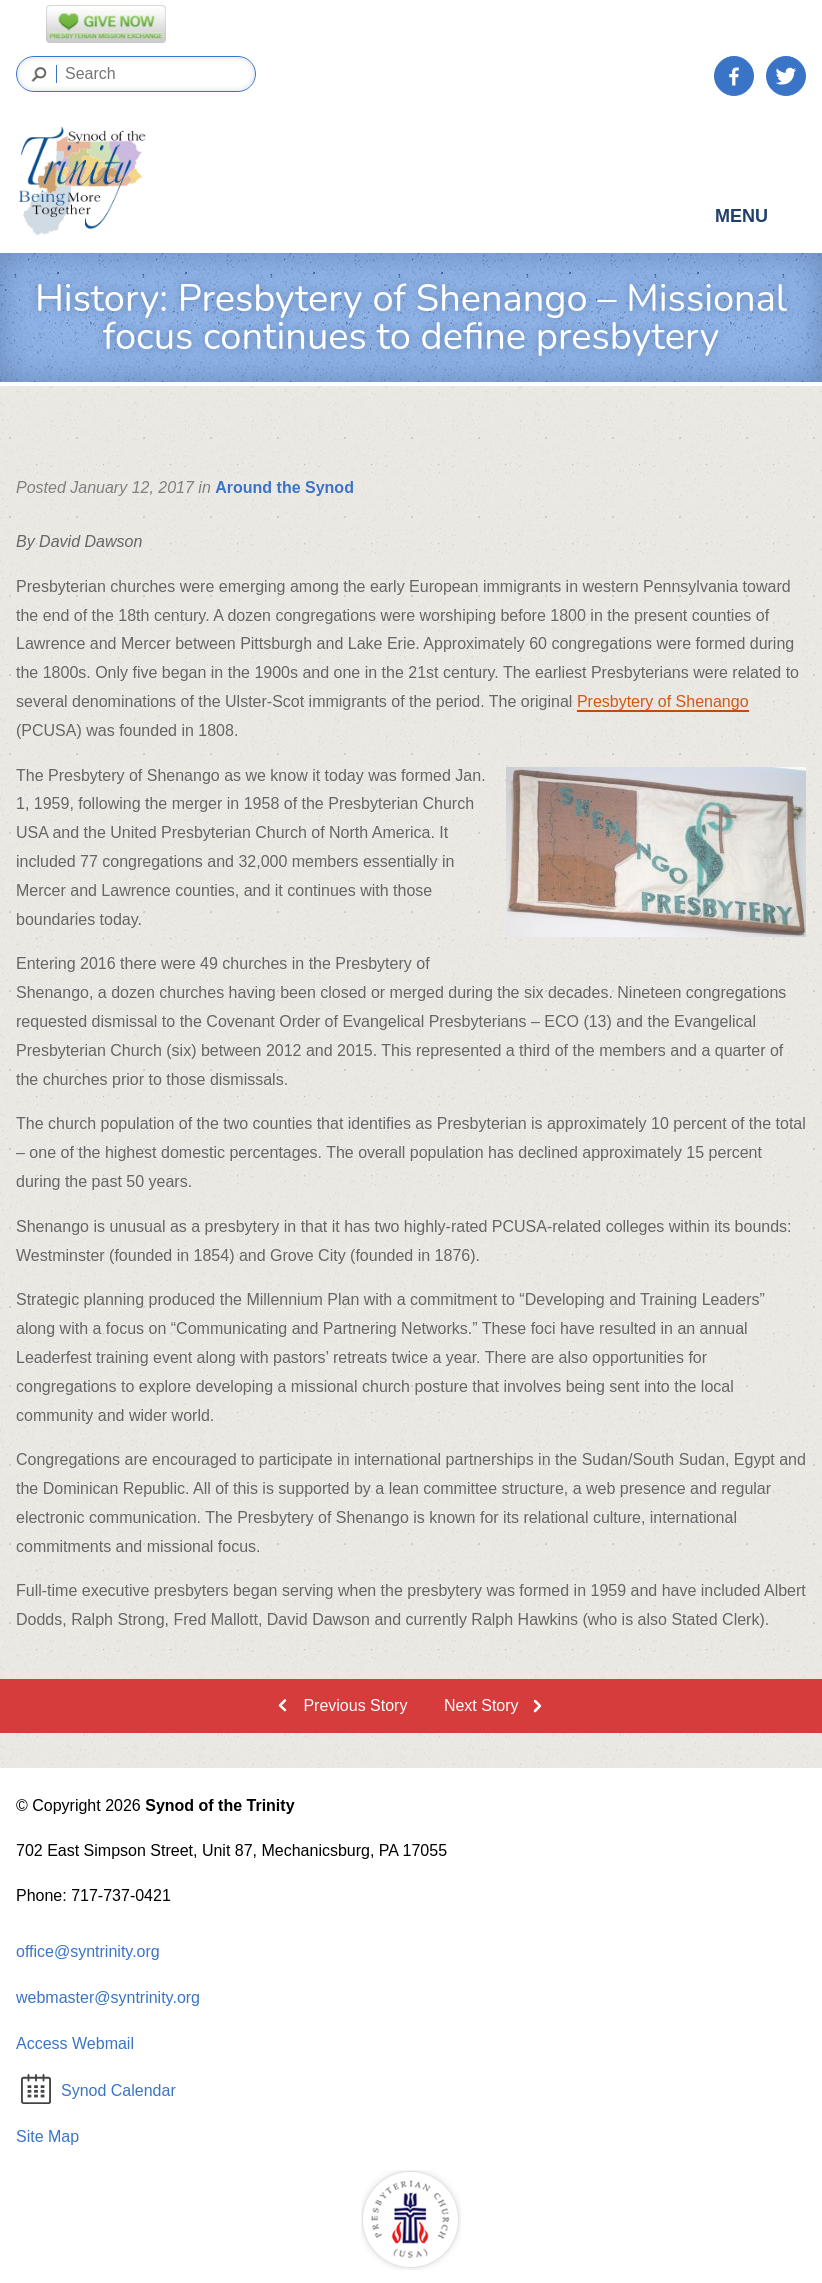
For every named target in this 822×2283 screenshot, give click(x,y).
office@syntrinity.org (88, 1951)
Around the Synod (284, 487)
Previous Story (355, 1705)
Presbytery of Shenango (663, 701)
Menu (759, 221)
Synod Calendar (98, 2090)
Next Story (481, 1705)
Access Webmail (75, 2043)
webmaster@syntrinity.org (108, 1997)
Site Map (47, 2136)
